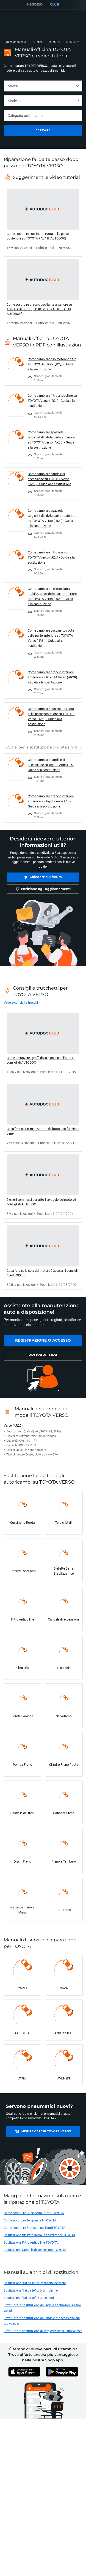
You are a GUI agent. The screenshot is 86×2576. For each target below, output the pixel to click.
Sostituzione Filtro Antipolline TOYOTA (31, 2242)
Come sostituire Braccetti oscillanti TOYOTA (34, 2227)
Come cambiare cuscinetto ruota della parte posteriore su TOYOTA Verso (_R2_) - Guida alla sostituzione (51, 716)
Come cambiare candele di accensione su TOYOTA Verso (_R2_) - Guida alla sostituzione (49, 479)
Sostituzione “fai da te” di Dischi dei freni (32, 2290)
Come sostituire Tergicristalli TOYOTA (30, 2220)
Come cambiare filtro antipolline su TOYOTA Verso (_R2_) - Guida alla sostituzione (52, 400)
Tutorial (37, 42)
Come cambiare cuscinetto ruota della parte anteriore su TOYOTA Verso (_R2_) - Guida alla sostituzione (51, 638)
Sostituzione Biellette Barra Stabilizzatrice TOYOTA (39, 2235)
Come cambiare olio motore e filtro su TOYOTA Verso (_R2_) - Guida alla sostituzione (52, 364)
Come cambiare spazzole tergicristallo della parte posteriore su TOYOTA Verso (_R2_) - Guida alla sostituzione (52, 518)
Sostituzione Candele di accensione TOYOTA (35, 2250)
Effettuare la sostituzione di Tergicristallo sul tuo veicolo (43, 2331)
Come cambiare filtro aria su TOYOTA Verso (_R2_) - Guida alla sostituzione (51, 557)
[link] (43, 219)
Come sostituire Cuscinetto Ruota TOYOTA (34, 2213)
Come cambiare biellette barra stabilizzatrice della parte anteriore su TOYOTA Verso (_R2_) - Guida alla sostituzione (52, 596)
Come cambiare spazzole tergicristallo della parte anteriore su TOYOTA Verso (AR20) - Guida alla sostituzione (51, 440)
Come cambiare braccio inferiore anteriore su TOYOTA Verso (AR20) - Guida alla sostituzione (52, 677)
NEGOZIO (35, 4)
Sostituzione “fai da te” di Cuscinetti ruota (33, 2297)
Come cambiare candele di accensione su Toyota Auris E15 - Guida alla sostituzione (51, 764)
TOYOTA (54, 42)
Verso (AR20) (13, 1425)
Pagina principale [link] (15, 42)
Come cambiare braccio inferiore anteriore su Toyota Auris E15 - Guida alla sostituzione (51, 801)
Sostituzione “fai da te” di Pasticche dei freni (35, 2283)
